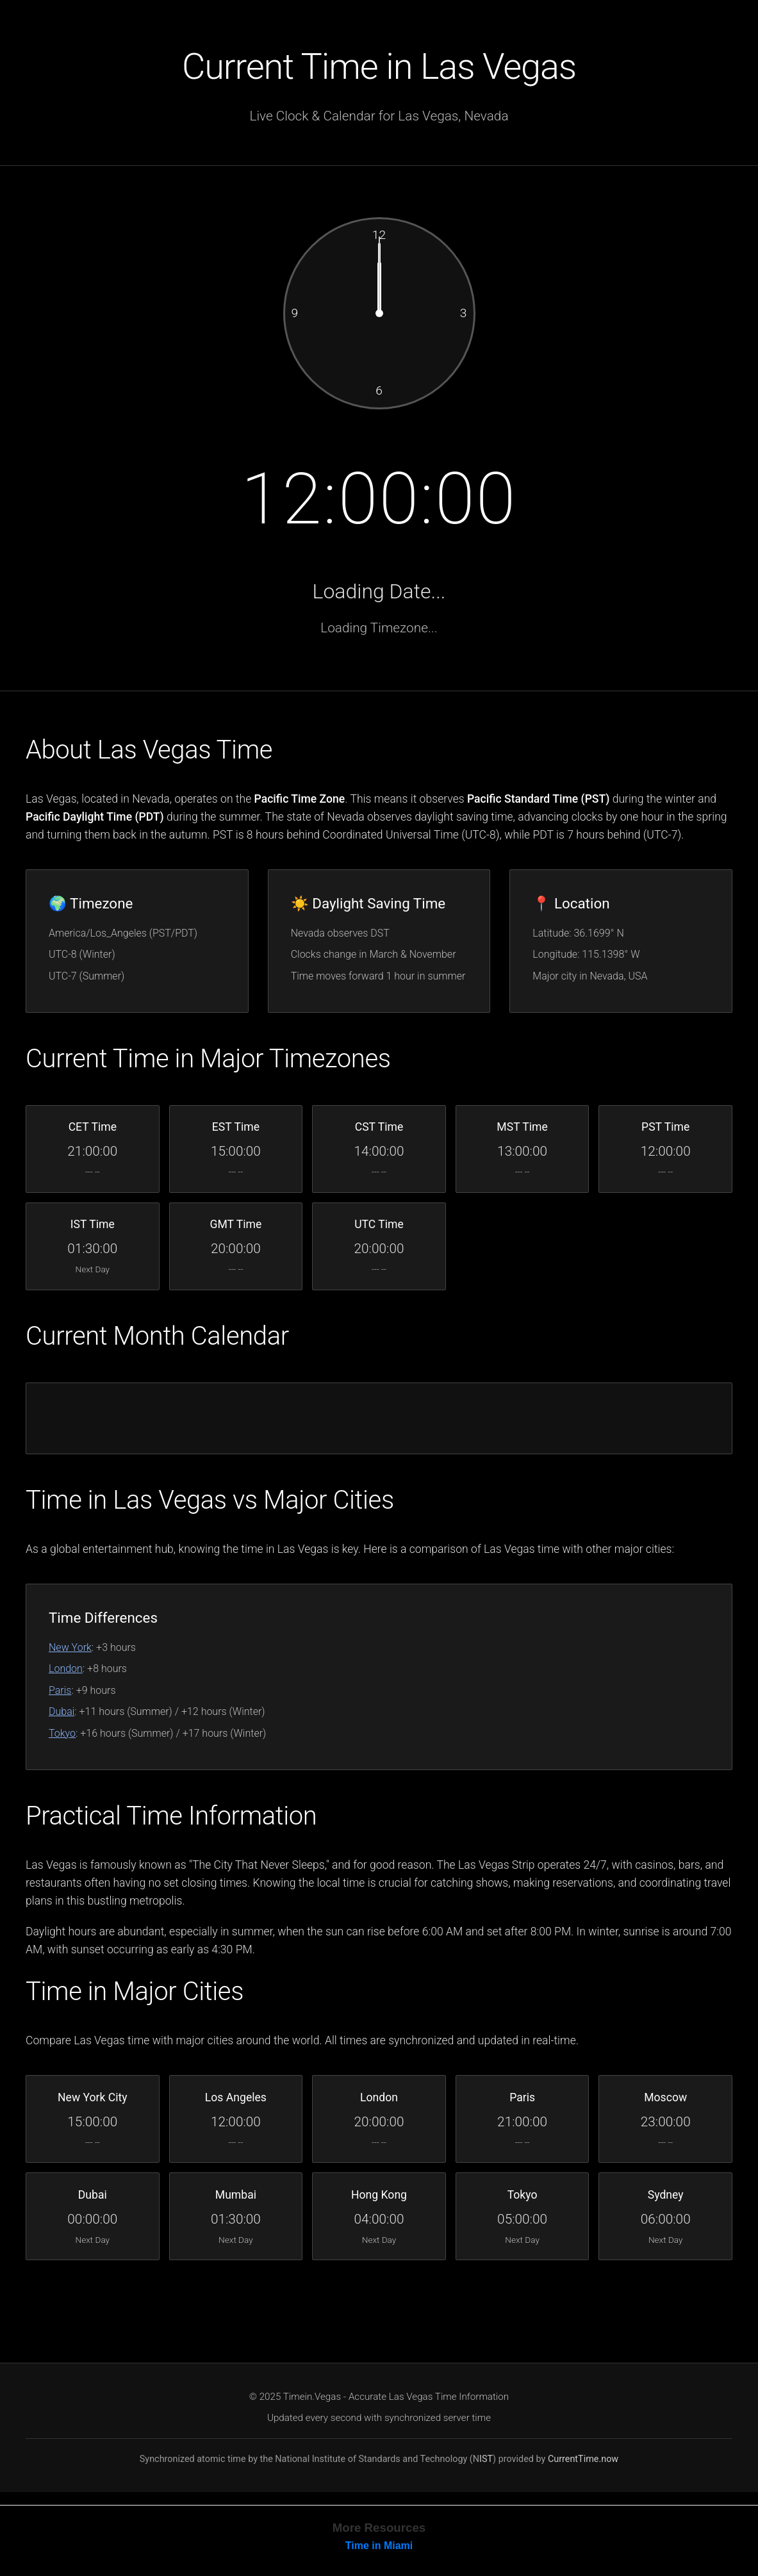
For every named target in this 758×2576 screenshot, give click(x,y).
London (66, 1670)
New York (70, 1649)
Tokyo (62, 1734)
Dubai (61, 1713)
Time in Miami (379, 2548)
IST (486, 2462)
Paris (60, 1692)
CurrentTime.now (583, 2462)
